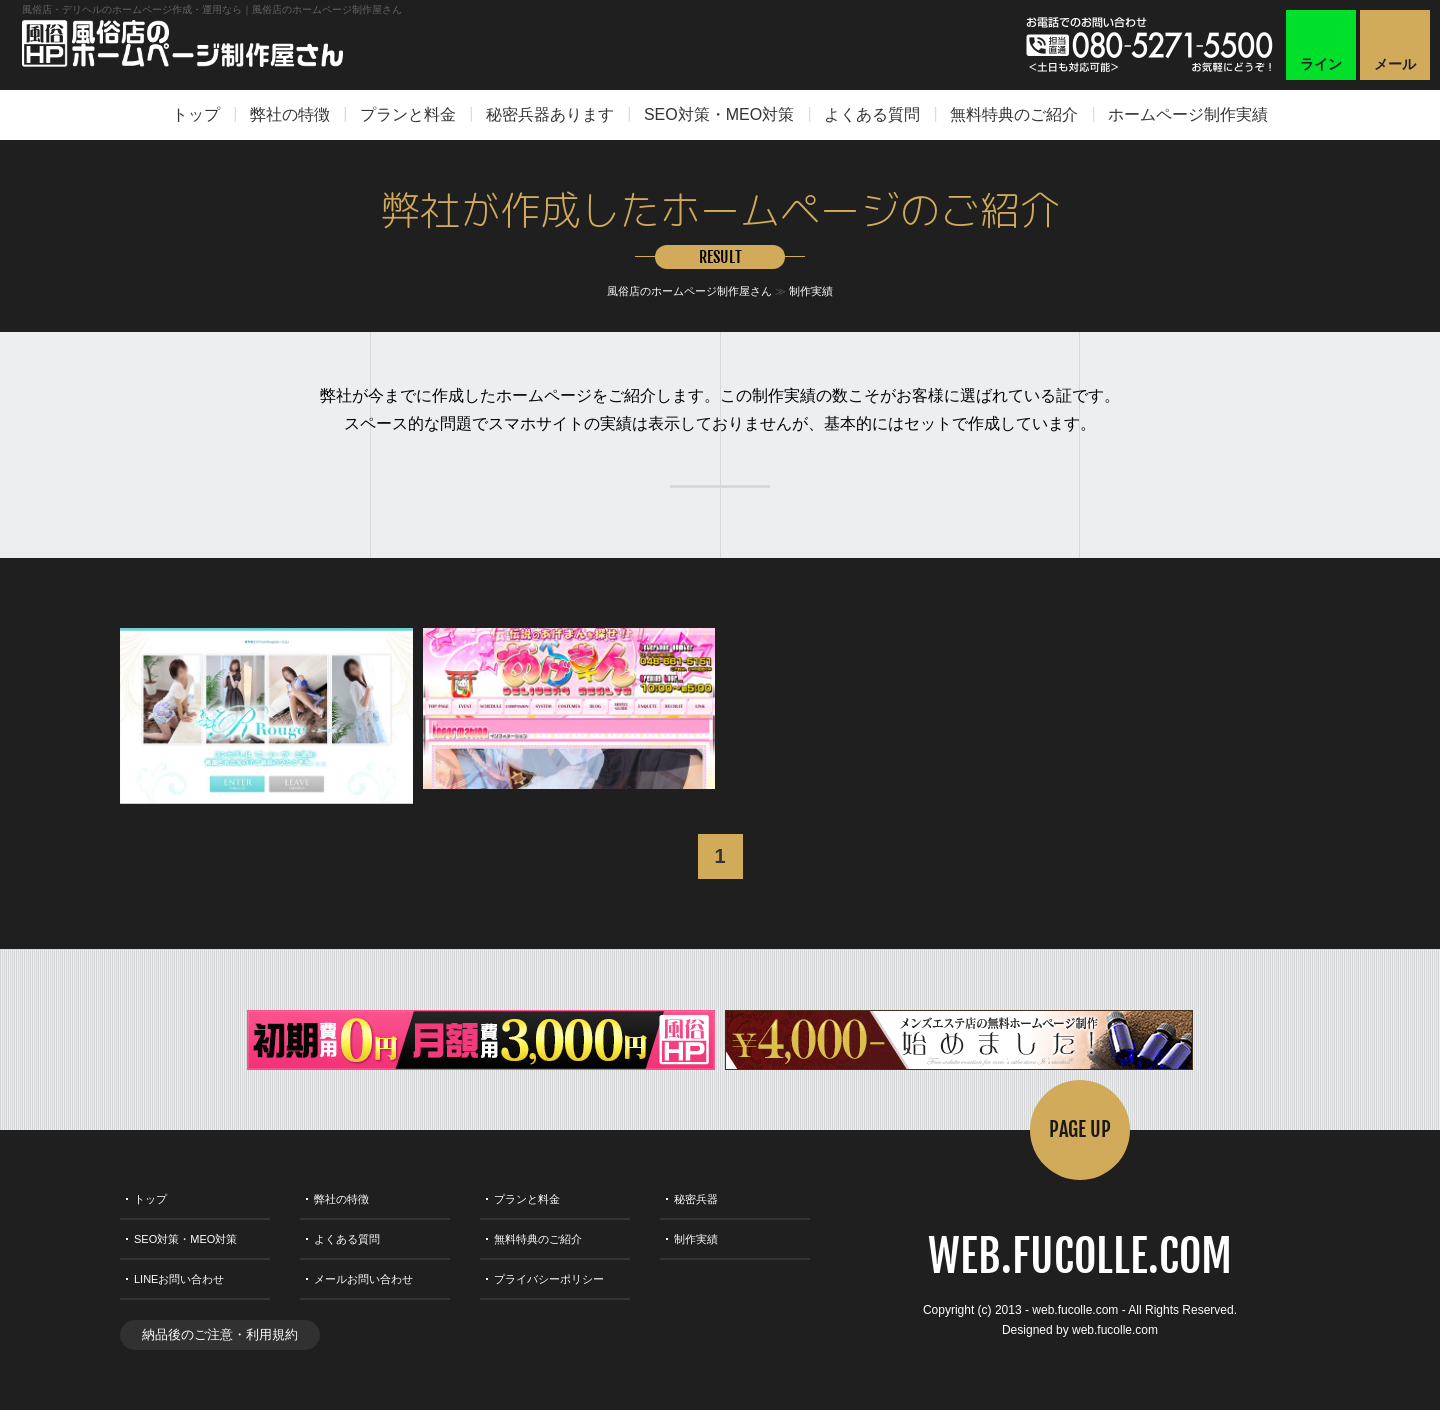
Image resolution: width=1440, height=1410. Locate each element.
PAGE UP (1080, 1129)
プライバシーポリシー (549, 1279)
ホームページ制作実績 (1188, 114)
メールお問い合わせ (363, 1279)
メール (1395, 64)
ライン (1321, 64)
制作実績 (811, 291)
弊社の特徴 (290, 114)
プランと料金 (408, 114)
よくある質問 (872, 114)
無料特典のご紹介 (1014, 114)
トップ (196, 114)
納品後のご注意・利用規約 (220, 1334)
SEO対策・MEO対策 (719, 114)
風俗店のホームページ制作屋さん (689, 291)
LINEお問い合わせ (179, 1279)
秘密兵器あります (550, 114)
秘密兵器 (696, 1199)
